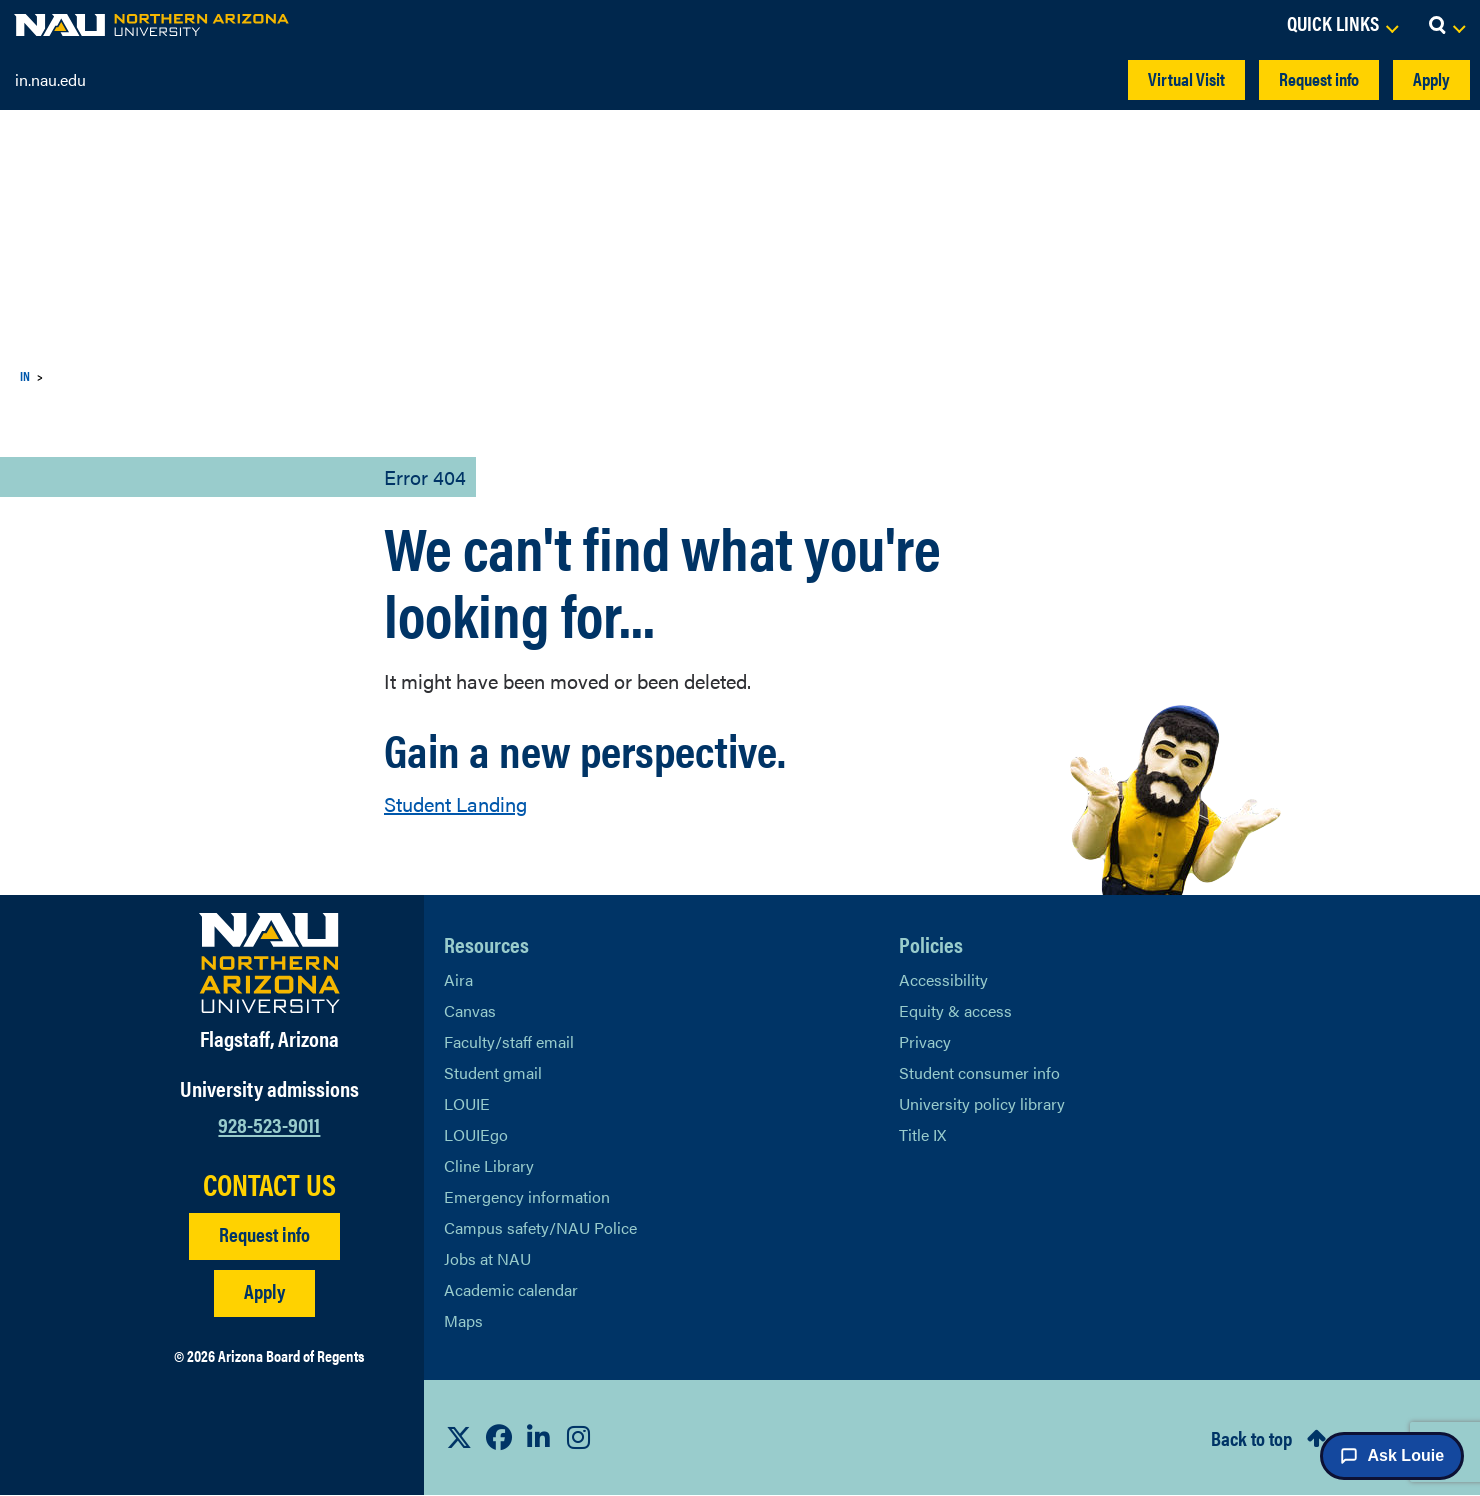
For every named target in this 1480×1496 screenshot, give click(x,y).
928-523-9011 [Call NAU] (269, 1123)
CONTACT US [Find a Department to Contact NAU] (269, 1183)
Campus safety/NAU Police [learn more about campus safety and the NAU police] (540, 1227)
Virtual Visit (1151, 79)
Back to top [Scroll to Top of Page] (1237, 1439)
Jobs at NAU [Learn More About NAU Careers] (489, 1258)
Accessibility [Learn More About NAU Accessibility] (942, 979)
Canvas (471, 1010)
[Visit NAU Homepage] (269, 963)
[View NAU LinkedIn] (539, 1438)
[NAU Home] (151, 25)
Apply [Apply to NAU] (264, 1291)
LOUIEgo (477, 1134)
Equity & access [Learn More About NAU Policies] (956, 1010)
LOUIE (468, 1103)
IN (26, 375)
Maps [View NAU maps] (463, 1320)
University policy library (981, 1103)
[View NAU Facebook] (499, 1438)
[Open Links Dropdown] (1323, 25)
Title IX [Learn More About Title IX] (923, 1134)
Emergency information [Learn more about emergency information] (526, 1196)
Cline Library (489, 1165)
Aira (458, 979)
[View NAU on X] (459, 1438)
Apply (1426, 79)
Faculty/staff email (508, 1041)
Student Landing (457, 804)
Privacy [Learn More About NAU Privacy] (925, 1041)
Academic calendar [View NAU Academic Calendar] (512, 1289)
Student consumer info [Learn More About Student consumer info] (979, 1072)
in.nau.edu (52, 79)
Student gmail (493, 1072)
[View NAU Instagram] (579, 1438)
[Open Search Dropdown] (1446, 25)
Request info (1301, 79)
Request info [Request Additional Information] (264, 1234)
